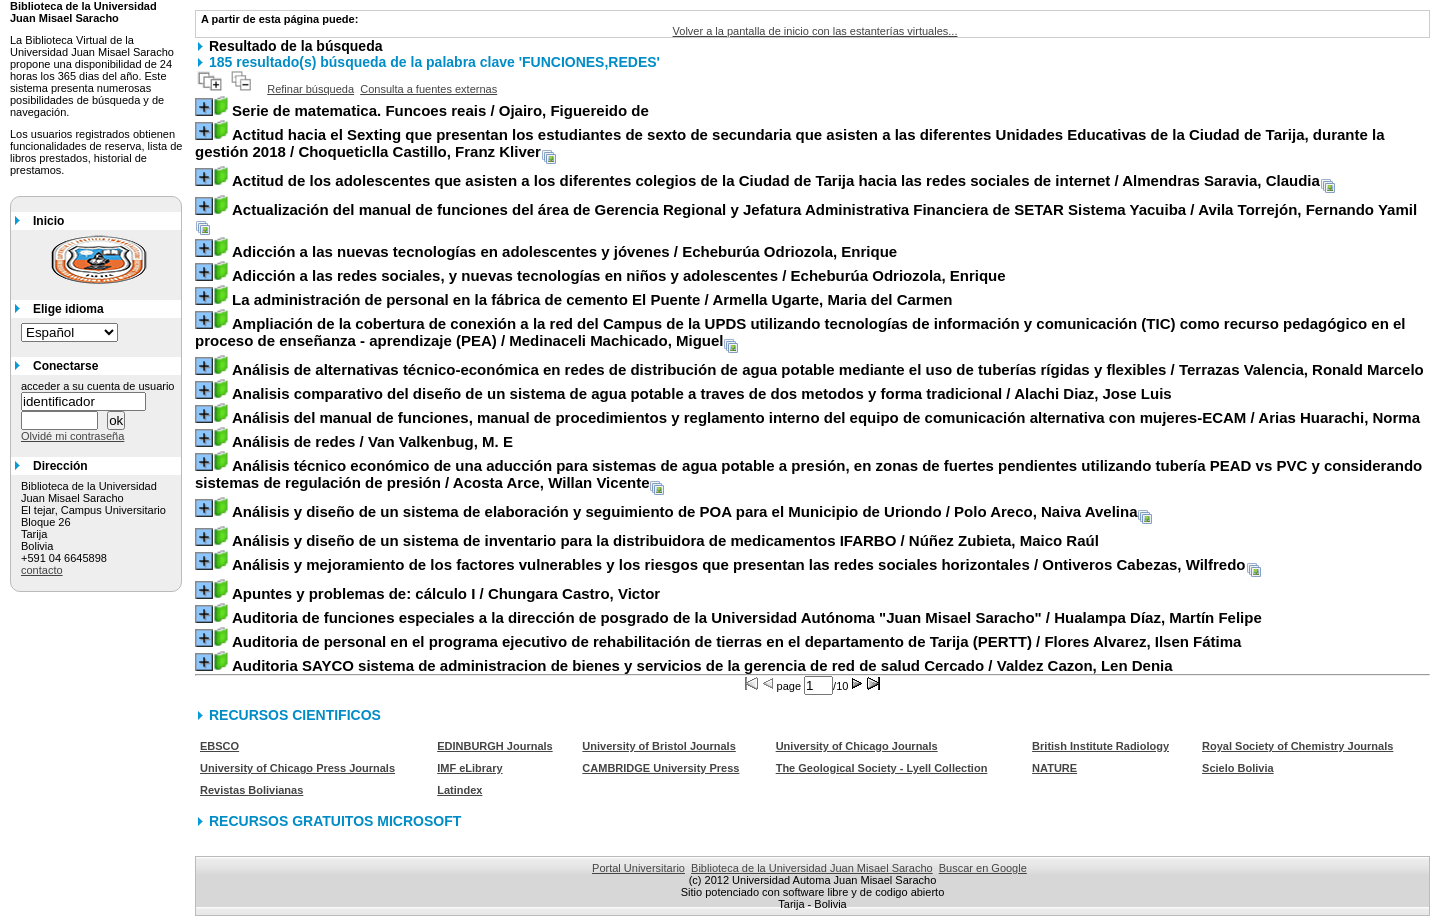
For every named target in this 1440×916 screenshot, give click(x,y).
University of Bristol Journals (658, 746)
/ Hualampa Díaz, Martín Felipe (747, 617)
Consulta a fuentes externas (428, 89)
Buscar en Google (983, 868)
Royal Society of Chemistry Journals (1297, 746)
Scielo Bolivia (1238, 768)
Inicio (48, 221)
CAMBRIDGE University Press (660, 768)
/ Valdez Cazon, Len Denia (702, 665)
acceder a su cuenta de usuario (98, 386)
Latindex (459, 790)
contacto (42, 570)
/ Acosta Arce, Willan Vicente (808, 474)
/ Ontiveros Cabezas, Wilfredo (739, 564)
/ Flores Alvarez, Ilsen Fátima (736, 641)
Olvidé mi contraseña (72, 436)
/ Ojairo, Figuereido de (440, 110)
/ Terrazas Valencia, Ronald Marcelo (828, 369)
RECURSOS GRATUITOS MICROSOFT (335, 821)
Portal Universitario (638, 868)
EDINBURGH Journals (495, 746)
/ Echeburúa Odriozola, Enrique (564, 251)
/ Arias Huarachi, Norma (826, 417)
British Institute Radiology (1100, 746)
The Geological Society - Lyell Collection (882, 768)
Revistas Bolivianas (251, 790)
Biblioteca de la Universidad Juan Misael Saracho (812, 868)
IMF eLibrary (469, 768)
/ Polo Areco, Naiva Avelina (685, 511)
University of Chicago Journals (857, 746)
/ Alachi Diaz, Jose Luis (702, 393)
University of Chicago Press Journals (297, 768)
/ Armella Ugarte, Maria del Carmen (592, 299)
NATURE (1054, 768)
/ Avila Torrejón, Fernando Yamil (824, 209)
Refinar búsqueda (310, 89)
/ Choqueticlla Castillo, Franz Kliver (790, 143)
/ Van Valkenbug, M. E (372, 441)
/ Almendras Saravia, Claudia (776, 180)
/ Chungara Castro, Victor (446, 593)
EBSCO (219, 746)
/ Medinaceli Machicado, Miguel (800, 332)
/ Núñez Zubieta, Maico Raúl (665, 540)
